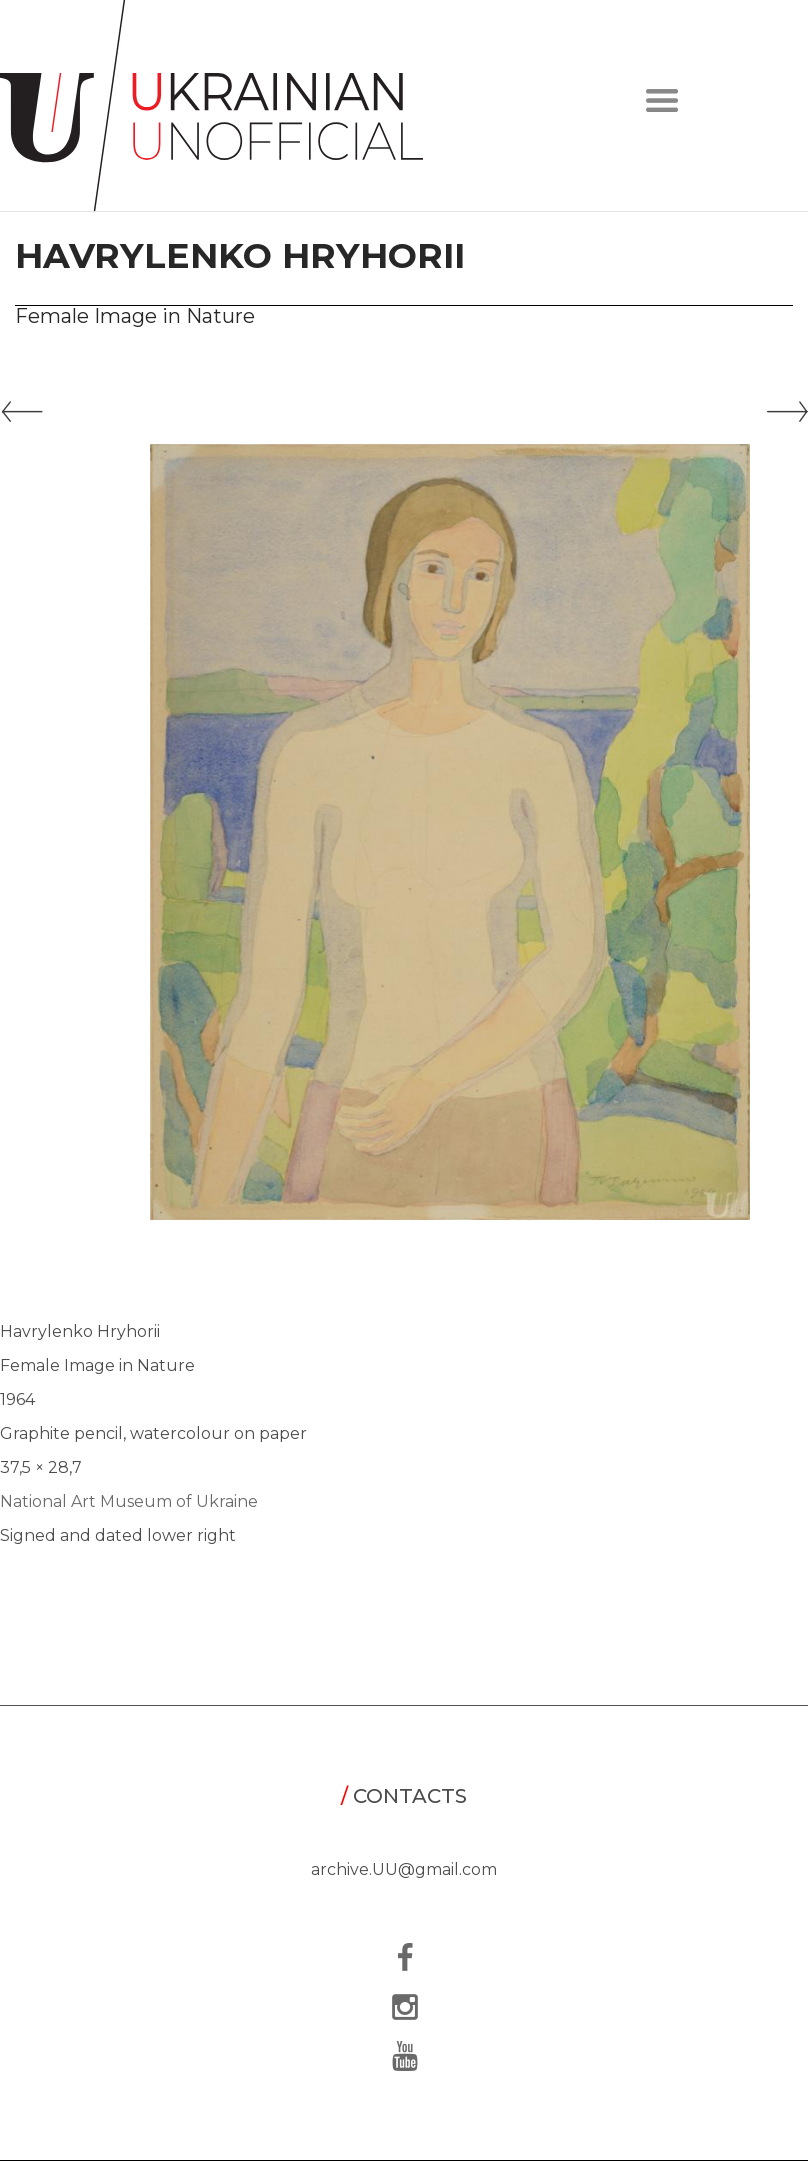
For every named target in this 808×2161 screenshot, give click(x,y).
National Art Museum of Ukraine (129, 1501)
